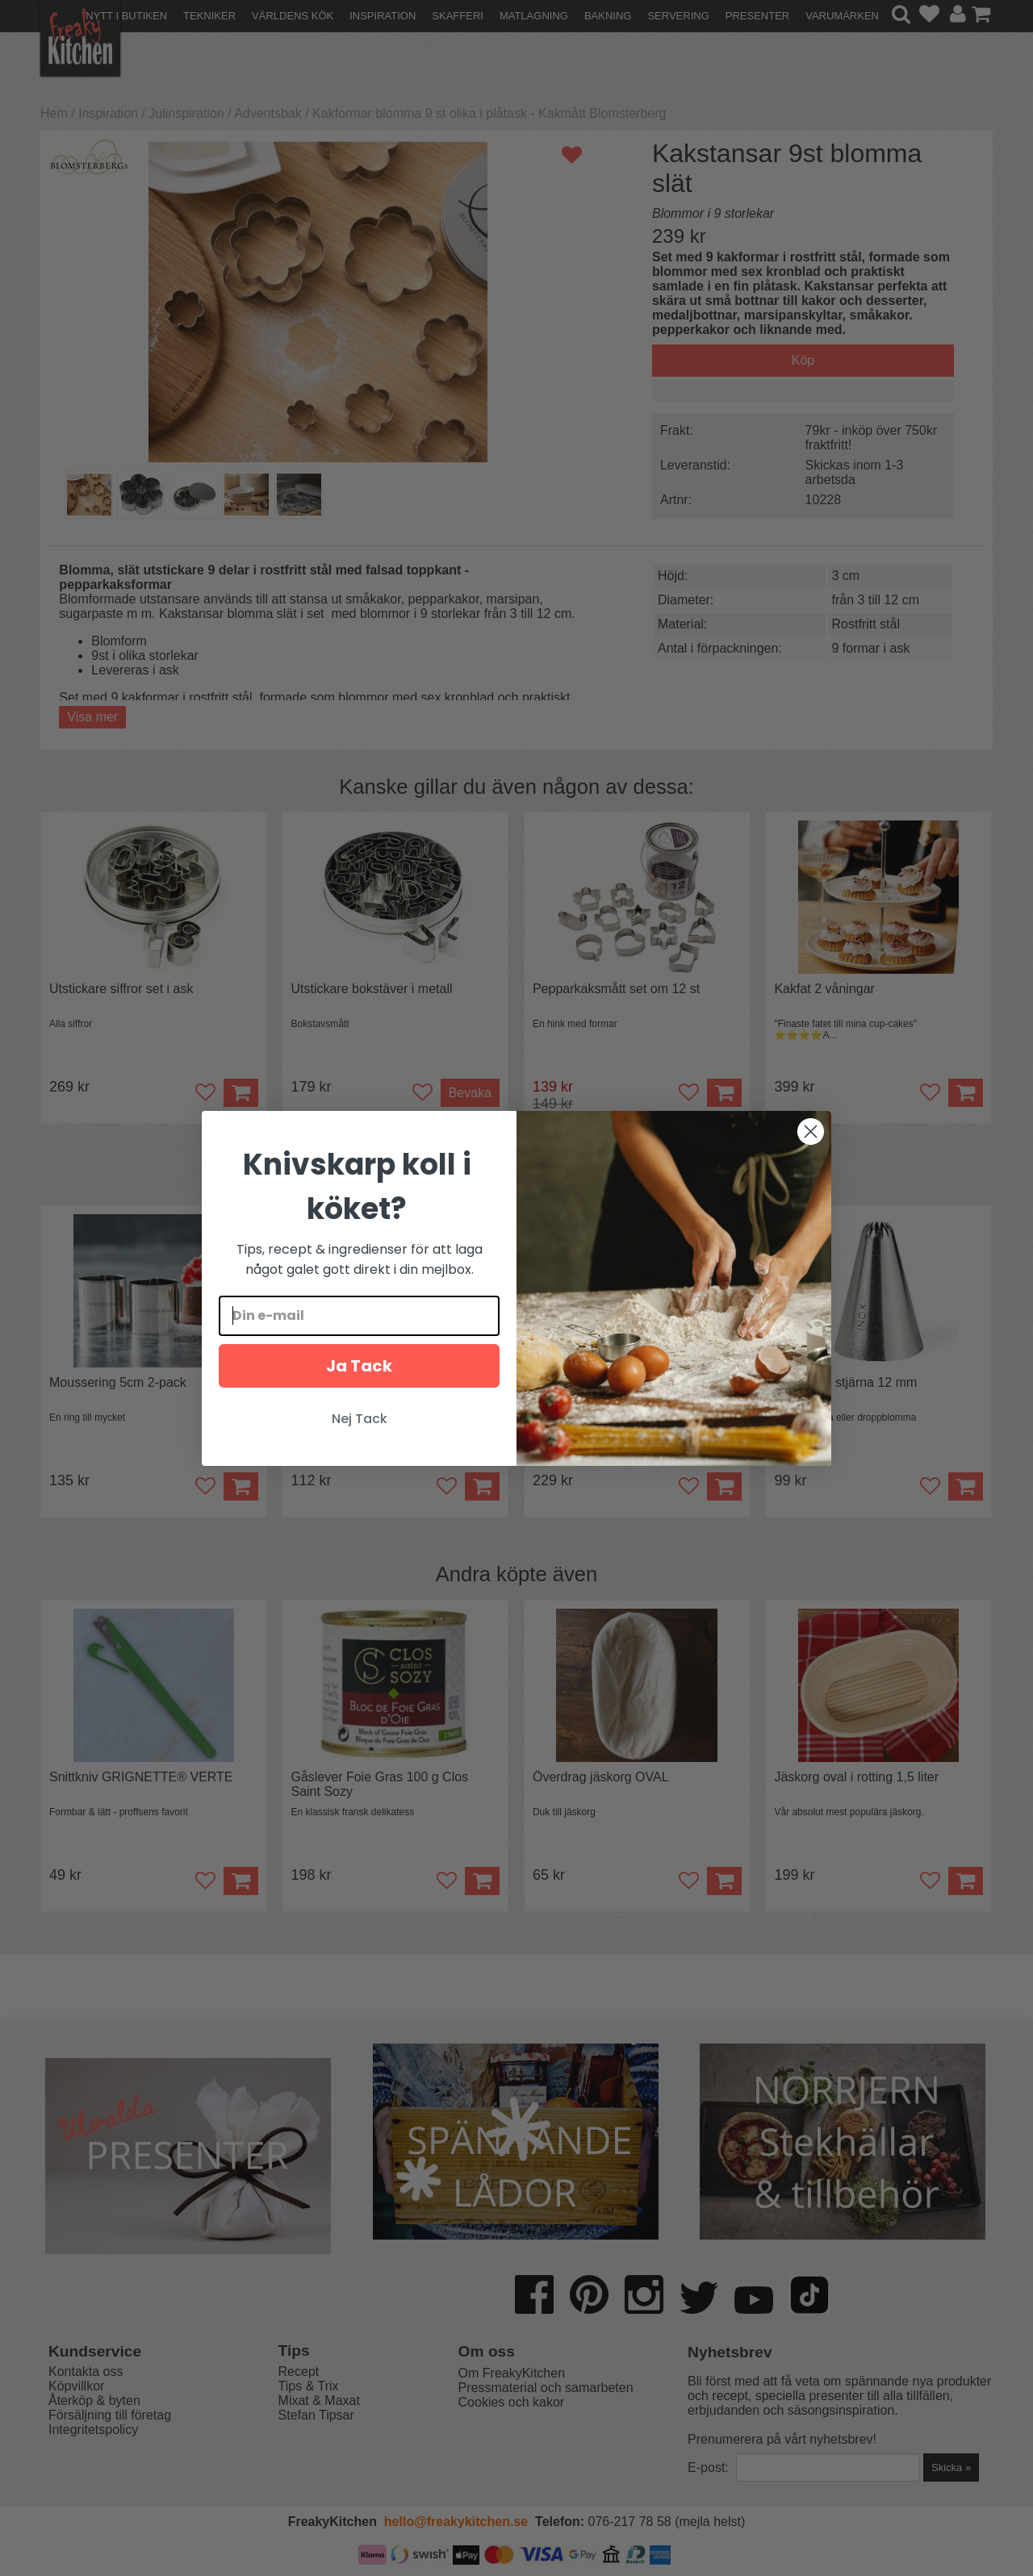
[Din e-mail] (359, 1316)
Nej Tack (359, 1418)
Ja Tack (359, 1366)
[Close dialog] (811, 1131)
